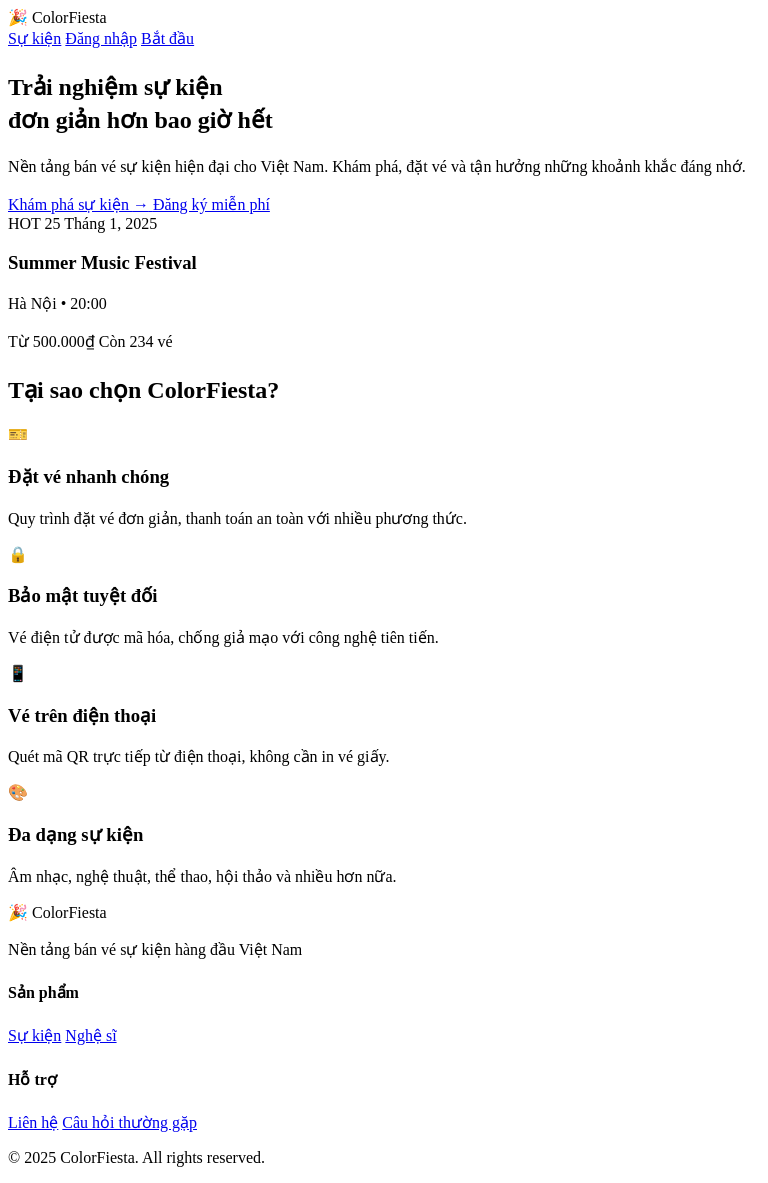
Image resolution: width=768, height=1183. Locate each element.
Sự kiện (34, 38)
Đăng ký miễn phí (211, 204)
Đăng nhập (101, 38)
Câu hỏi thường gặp (129, 1122)
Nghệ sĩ (90, 1035)
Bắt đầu (167, 38)
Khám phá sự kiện (80, 204)
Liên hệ (33, 1122)
